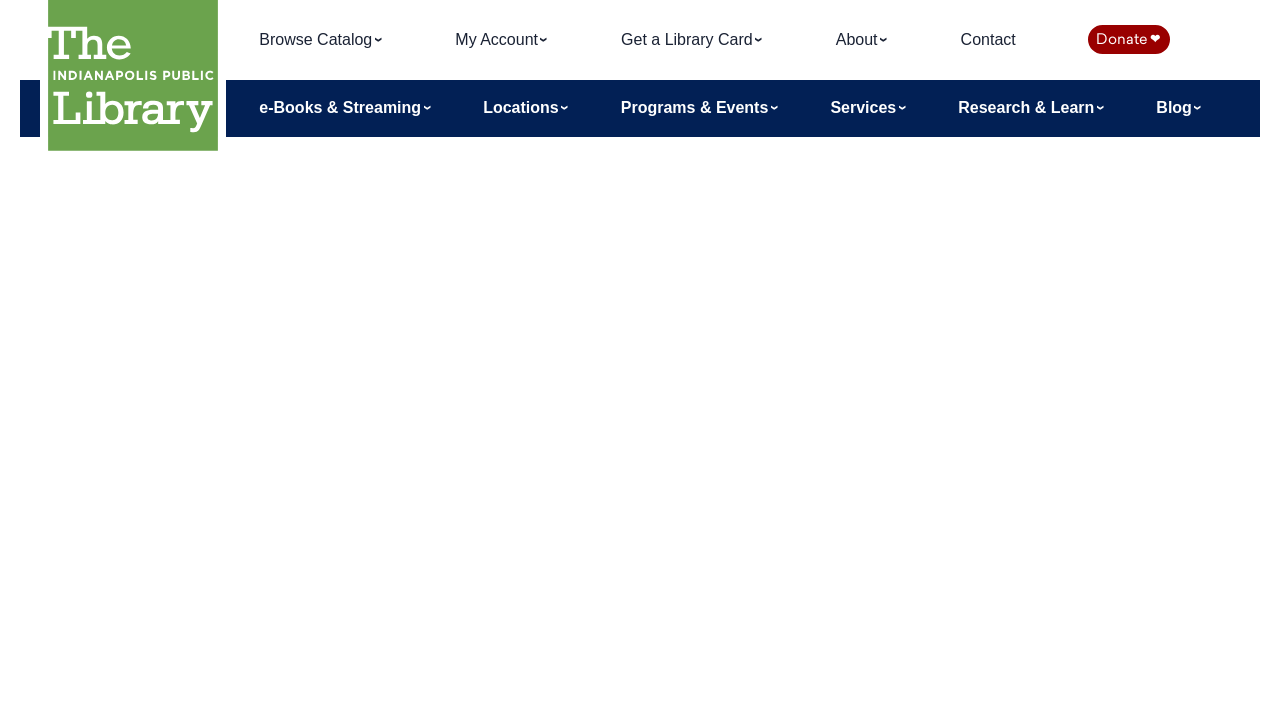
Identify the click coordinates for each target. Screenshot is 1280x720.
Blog (1176, 107)
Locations (523, 107)
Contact (988, 39)
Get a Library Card (689, 39)
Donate (1128, 39)
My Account (498, 39)
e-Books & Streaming (342, 107)
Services (865, 107)
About (859, 39)
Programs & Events (697, 107)
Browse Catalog (317, 39)
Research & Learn (1028, 107)
